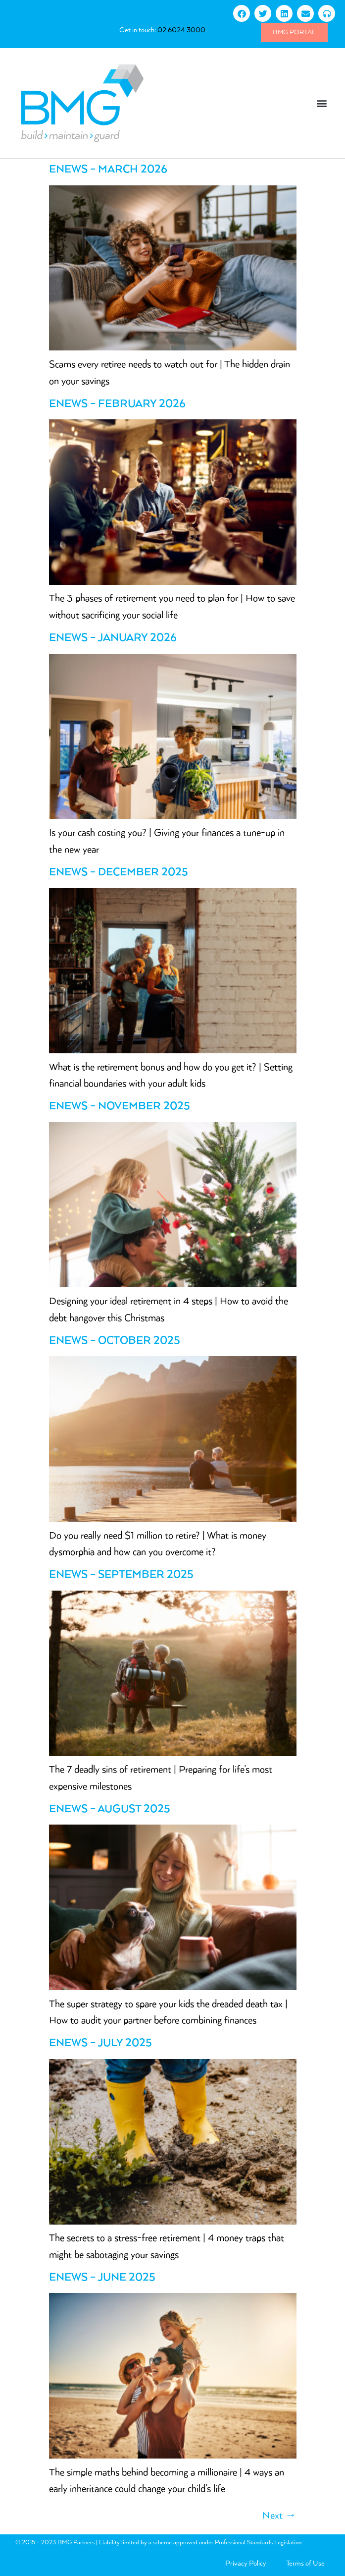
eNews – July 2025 (100, 2043)
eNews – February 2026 (117, 404)
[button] (322, 103)
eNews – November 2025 (119, 1106)
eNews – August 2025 (109, 1809)
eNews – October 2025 (114, 1341)
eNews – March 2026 (108, 169)
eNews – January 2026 (113, 638)
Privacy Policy (245, 2564)
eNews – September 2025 (121, 1575)
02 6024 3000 (181, 30)
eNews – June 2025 (102, 2278)
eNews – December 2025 (118, 872)
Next (279, 2515)
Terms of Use (305, 2564)
